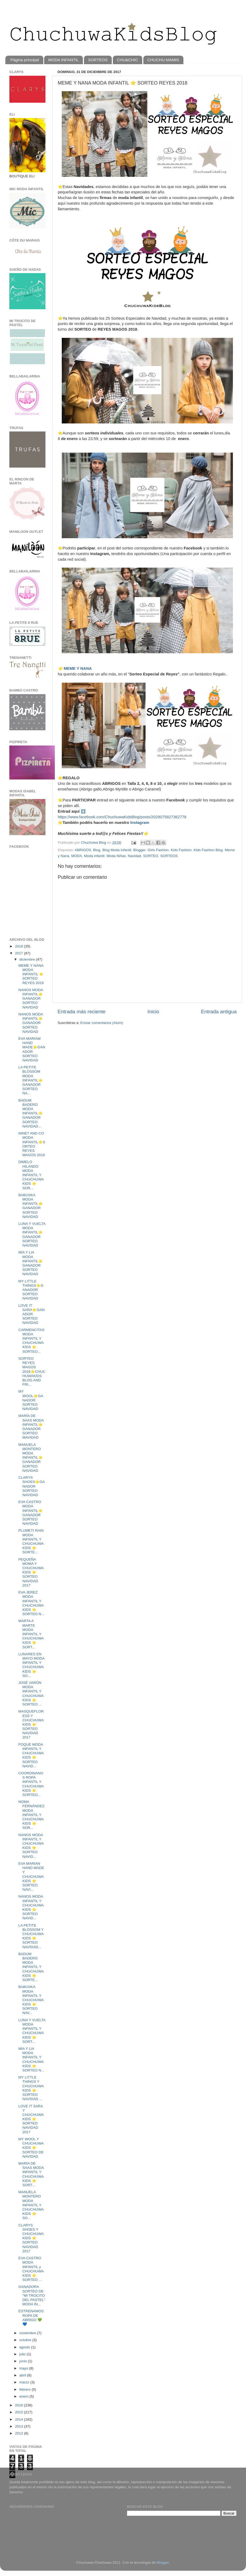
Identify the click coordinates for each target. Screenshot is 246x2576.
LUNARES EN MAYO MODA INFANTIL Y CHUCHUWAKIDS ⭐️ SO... (31, 1665)
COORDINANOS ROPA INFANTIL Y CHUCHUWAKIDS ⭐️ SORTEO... (31, 1784)
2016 (19, 2405)
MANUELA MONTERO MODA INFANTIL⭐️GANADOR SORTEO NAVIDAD (30, 1458)
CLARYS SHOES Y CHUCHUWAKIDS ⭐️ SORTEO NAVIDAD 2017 (31, 2238)
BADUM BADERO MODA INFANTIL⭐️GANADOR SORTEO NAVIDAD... (30, 1113)
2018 (19, 946)
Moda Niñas (116, 856)
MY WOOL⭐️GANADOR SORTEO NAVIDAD (30, 1400)
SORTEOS (97, 60)
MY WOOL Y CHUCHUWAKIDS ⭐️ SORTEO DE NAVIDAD (31, 2147)
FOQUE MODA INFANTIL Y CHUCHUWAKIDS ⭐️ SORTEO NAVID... (31, 1755)
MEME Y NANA (78, 668)
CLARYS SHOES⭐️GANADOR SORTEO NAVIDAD (31, 1486)
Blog (96, 850)
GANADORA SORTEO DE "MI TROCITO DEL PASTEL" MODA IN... (31, 2295)
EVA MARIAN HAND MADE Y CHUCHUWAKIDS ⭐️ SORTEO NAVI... (31, 1876)
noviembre (28, 2333)
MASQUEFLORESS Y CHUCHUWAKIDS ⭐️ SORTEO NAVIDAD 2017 (31, 1724)
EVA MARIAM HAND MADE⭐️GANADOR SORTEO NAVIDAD (31, 1049)
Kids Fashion (181, 850)
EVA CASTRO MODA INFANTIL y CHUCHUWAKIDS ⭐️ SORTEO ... (31, 2269)
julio (23, 2354)
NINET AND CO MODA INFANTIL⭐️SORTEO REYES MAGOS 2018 (31, 1144)
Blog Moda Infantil (116, 850)
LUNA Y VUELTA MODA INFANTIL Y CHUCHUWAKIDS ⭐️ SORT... (31, 2031)
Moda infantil (94, 856)
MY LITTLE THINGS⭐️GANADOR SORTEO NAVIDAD (31, 1290)
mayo (24, 2368)
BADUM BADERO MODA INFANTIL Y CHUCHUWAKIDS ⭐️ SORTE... (31, 1967)
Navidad (134, 856)
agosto (25, 2347)
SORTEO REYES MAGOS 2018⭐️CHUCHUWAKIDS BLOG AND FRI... (31, 1371)
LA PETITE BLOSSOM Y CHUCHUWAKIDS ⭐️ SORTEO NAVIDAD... (31, 1936)
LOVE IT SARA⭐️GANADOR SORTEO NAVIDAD (31, 1314)
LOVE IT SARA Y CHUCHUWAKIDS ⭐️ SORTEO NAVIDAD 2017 (31, 2119)
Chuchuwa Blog (94, 842)
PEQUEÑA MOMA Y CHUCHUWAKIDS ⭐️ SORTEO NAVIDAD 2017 (31, 1572)
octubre (25, 2340)
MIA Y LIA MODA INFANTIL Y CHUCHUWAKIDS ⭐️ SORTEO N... (31, 2059)
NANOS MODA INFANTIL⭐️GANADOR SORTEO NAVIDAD (30, 998)
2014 (19, 2419)
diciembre (27, 959)
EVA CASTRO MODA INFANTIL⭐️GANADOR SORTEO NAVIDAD (30, 1513)
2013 (19, 2426)
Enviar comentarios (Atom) (101, 1023)
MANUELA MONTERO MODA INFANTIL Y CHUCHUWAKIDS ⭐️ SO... (31, 2205)
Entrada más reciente (81, 1011)
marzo (24, 2382)
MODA (76, 856)
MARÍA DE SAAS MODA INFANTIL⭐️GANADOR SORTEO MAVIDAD (31, 1426)
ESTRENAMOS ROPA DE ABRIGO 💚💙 (31, 2317)
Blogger (139, 850)
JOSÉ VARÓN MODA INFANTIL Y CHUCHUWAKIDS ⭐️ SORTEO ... (31, 1693)
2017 (19, 953)
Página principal (24, 60)
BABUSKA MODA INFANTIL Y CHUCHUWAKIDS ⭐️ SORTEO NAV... (31, 2000)
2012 (19, 2433)
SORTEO (150, 856)
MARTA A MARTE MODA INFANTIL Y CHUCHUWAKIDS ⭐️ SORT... (31, 1634)
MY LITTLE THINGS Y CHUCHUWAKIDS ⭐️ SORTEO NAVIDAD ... (31, 2088)
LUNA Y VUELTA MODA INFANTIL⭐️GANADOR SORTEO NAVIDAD (31, 1234)
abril (23, 2375)
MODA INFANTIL (63, 60)
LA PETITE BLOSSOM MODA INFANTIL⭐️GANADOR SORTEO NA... (30, 1080)
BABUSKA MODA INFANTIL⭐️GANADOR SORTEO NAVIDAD (30, 1206)
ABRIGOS (83, 850)
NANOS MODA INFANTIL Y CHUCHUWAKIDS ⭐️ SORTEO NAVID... (31, 1846)
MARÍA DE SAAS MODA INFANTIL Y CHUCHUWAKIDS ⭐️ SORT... (31, 2174)
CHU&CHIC (127, 60)
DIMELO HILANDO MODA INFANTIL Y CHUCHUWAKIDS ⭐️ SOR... (31, 1175)
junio (23, 2361)
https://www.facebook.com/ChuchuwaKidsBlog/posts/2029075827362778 (122, 817)
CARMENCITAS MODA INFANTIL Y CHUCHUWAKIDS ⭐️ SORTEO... (31, 1341)
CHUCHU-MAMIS (163, 60)
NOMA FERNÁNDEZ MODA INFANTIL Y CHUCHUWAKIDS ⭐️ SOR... (31, 1815)
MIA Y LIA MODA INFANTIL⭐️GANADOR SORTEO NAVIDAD (30, 1263)
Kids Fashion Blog (208, 850)
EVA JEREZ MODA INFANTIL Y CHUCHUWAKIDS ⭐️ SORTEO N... (31, 1603)
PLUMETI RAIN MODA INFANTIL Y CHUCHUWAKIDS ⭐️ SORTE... (31, 1541)
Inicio (153, 1011)
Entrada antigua (219, 1011)
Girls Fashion (158, 850)
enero (24, 2396)
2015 (19, 2412)
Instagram (139, 822)
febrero (25, 2389)
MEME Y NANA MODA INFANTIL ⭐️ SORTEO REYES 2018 (31, 974)
